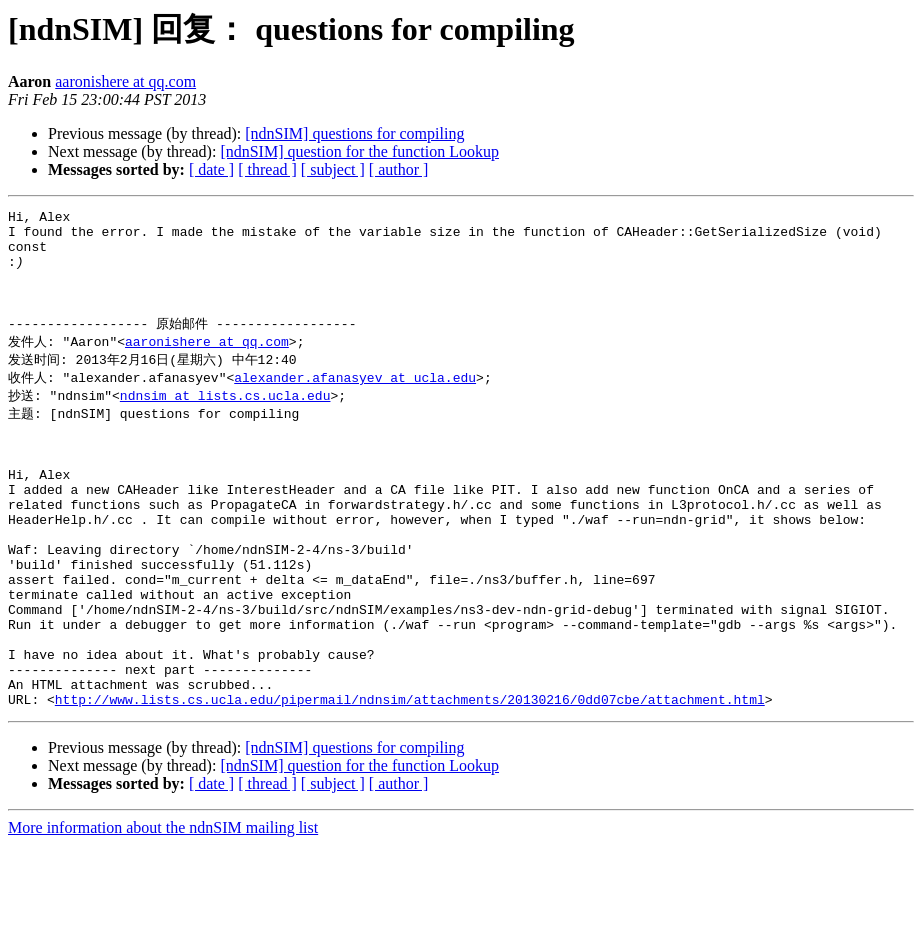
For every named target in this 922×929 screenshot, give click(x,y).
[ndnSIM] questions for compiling (354, 133)
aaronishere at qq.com (125, 81)
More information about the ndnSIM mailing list (163, 911)
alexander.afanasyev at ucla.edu (355, 402)
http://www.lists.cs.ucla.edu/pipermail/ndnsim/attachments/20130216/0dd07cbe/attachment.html (410, 783)
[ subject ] (333, 169)
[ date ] (211, 169)
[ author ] (399, 169)
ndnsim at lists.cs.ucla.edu (225, 421)
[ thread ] (267, 169)
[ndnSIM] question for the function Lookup (359, 151)
